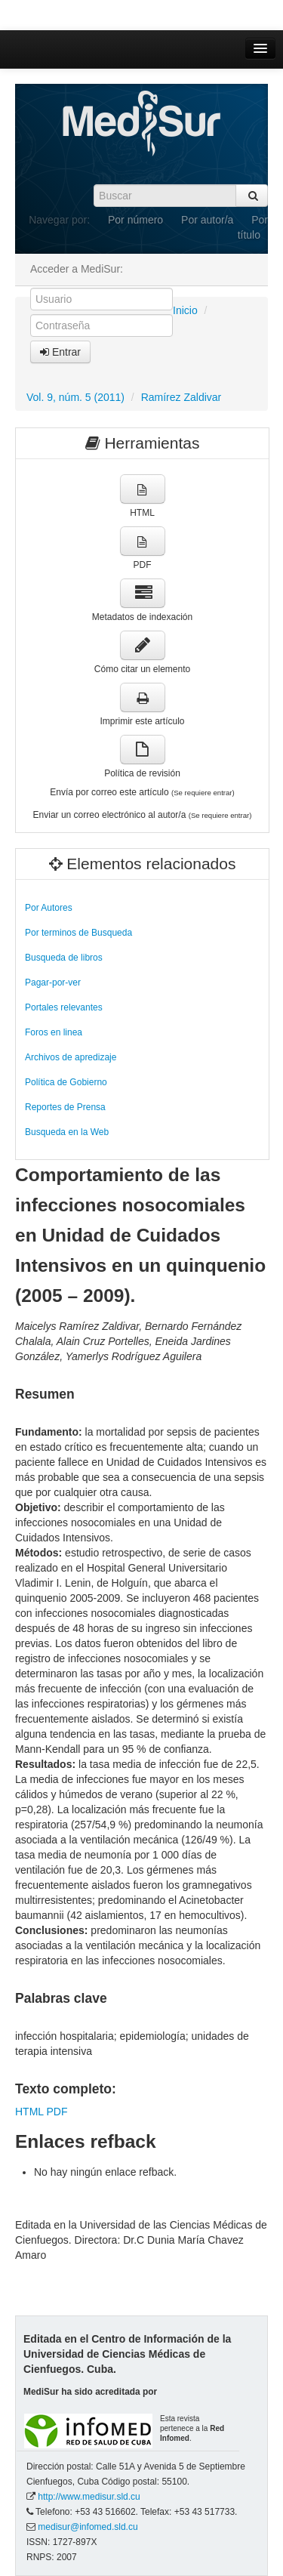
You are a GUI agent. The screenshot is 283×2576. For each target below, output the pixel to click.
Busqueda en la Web (67, 1132)
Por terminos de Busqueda (78, 932)
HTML (29, 2112)
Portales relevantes (64, 1007)
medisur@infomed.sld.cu (87, 2527)
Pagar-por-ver (53, 982)
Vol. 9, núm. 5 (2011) (75, 397)
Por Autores (48, 907)
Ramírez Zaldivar (181, 397)
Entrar (60, 352)
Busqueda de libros (64, 957)
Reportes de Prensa (65, 1107)
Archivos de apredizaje (70, 1057)
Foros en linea (53, 1032)
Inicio (185, 310)
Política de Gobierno (66, 1082)
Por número (135, 220)
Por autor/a (207, 220)
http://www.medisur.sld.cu (89, 2496)
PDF (56, 2112)
